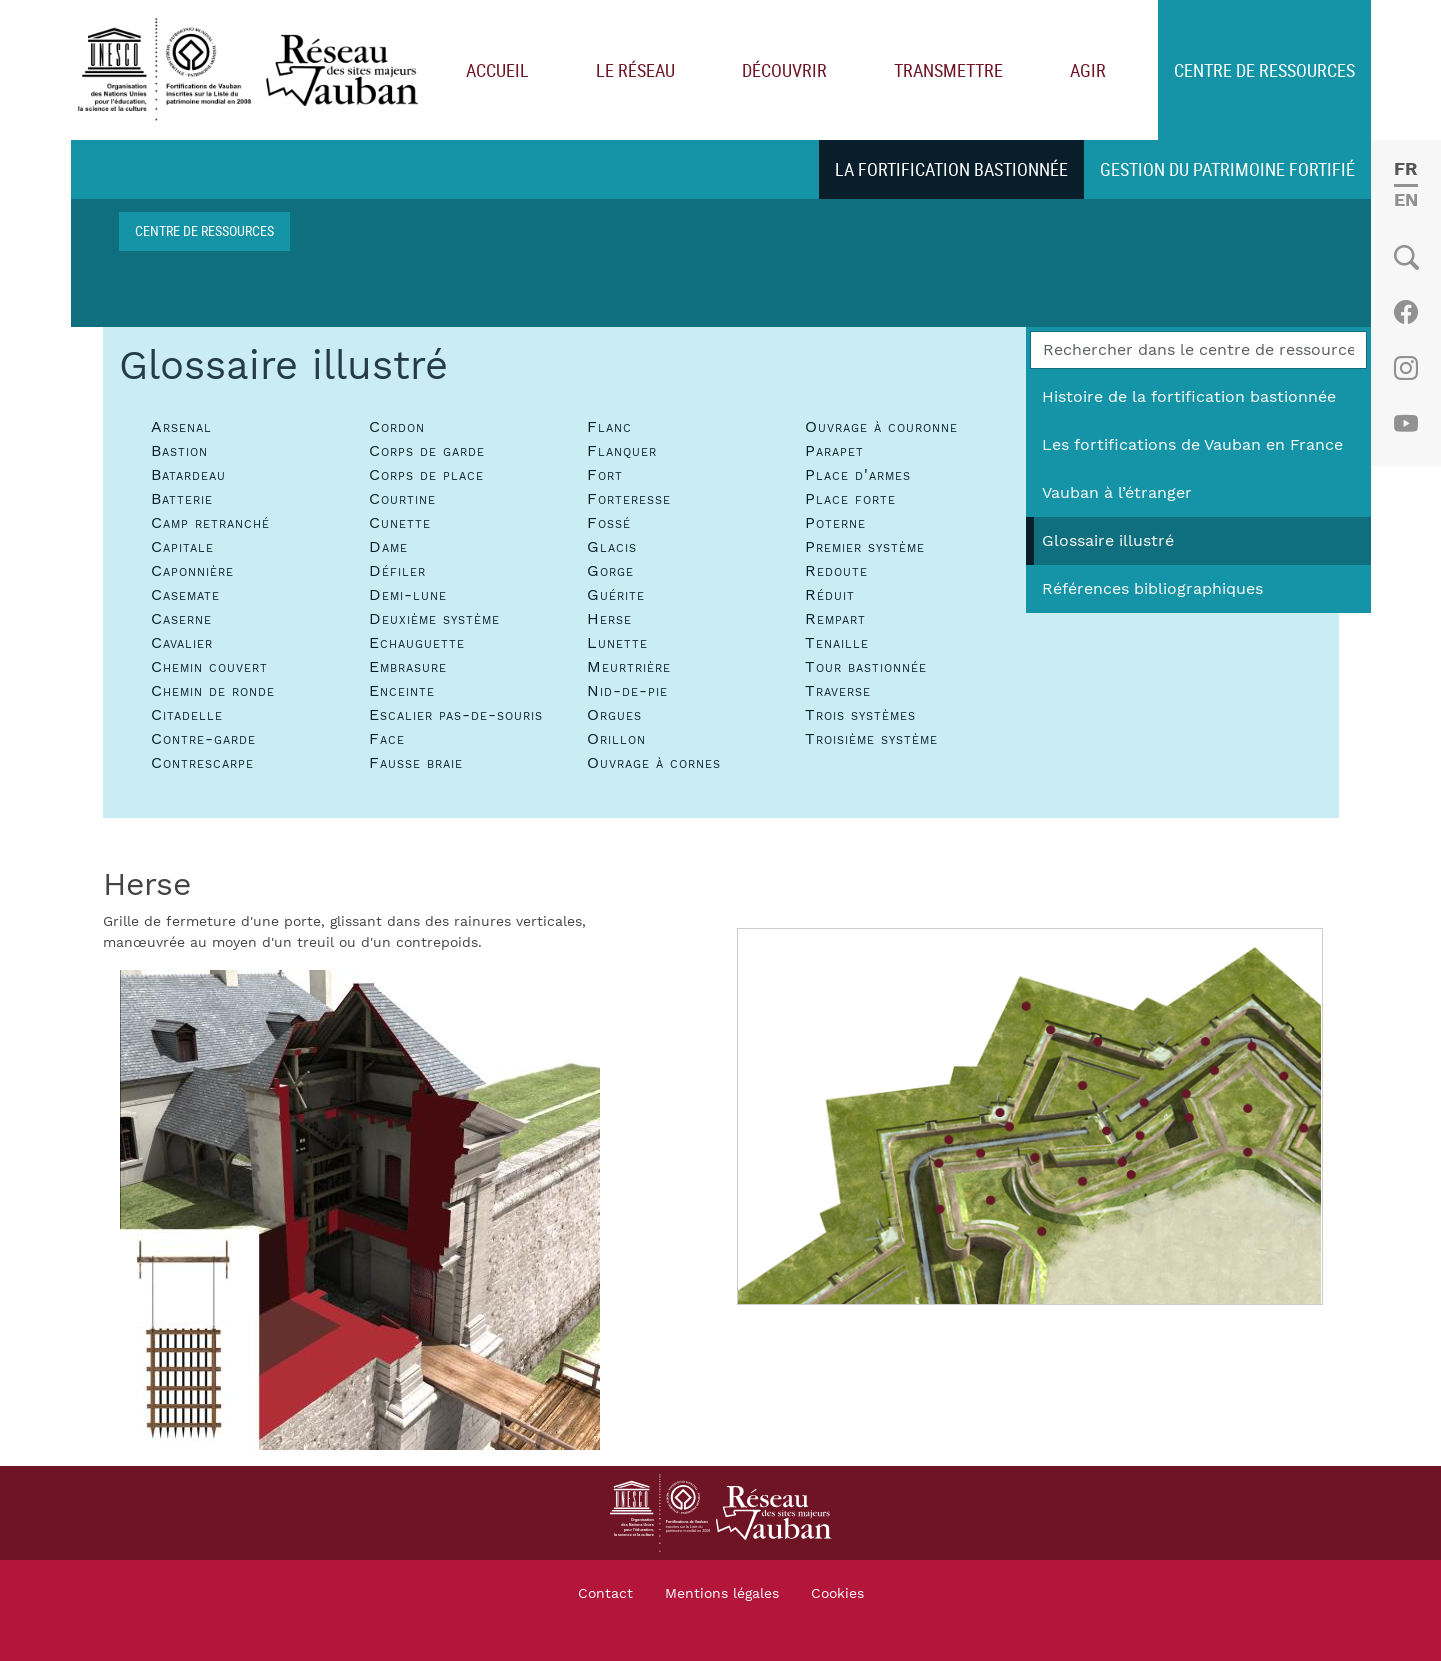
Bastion (179, 451)
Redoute (836, 571)
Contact (605, 1594)
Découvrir (784, 70)
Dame (388, 547)
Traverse (838, 691)
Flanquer (622, 451)
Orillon (616, 739)
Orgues (614, 715)
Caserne (181, 619)
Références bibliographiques (1152, 589)
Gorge (610, 571)
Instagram (1405, 368)
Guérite (616, 595)
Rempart (835, 619)
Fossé (609, 523)
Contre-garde (203, 739)
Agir (1088, 70)
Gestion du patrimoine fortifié (1227, 169)
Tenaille (837, 643)
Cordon (397, 427)
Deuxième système (434, 619)
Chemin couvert (209, 667)
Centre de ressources (1264, 70)
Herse (609, 619)
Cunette (400, 523)
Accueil (497, 70)
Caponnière (192, 571)
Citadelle (187, 715)
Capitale (182, 547)
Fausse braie (416, 763)
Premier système (865, 547)
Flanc (609, 427)
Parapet (834, 451)
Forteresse (629, 499)
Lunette (617, 643)
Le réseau (635, 70)
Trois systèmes (860, 715)
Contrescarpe (202, 763)
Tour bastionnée (866, 667)
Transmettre (948, 70)
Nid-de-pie (627, 691)
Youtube (1405, 424)
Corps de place (426, 475)
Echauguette (417, 643)
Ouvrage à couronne (881, 427)
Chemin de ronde (213, 691)
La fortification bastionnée (951, 169)
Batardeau (188, 475)
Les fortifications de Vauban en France (1192, 445)
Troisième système (871, 739)
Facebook (1405, 312)
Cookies (837, 1594)
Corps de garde (427, 451)
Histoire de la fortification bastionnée (1189, 397)
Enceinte (402, 691)
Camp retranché (210, 523)
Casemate (185, 595)
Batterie (182, 499)
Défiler (397, 571)
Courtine (402, 499)
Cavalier (182, 643)
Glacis (612, 547)
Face (387, 739)
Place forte (850, 499)
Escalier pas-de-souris (456, 715)
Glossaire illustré (1108, 541)
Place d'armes (858, 475)
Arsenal (181, 427)
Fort (605, 475)
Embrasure (408, 667)
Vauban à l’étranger (1117, 493)
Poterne (835, 523)
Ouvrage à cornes (654, 763)
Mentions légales (722, 1594)
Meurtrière (629, 667)
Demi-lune (408, 595)
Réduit (830, 595)
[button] (360, 1209)
